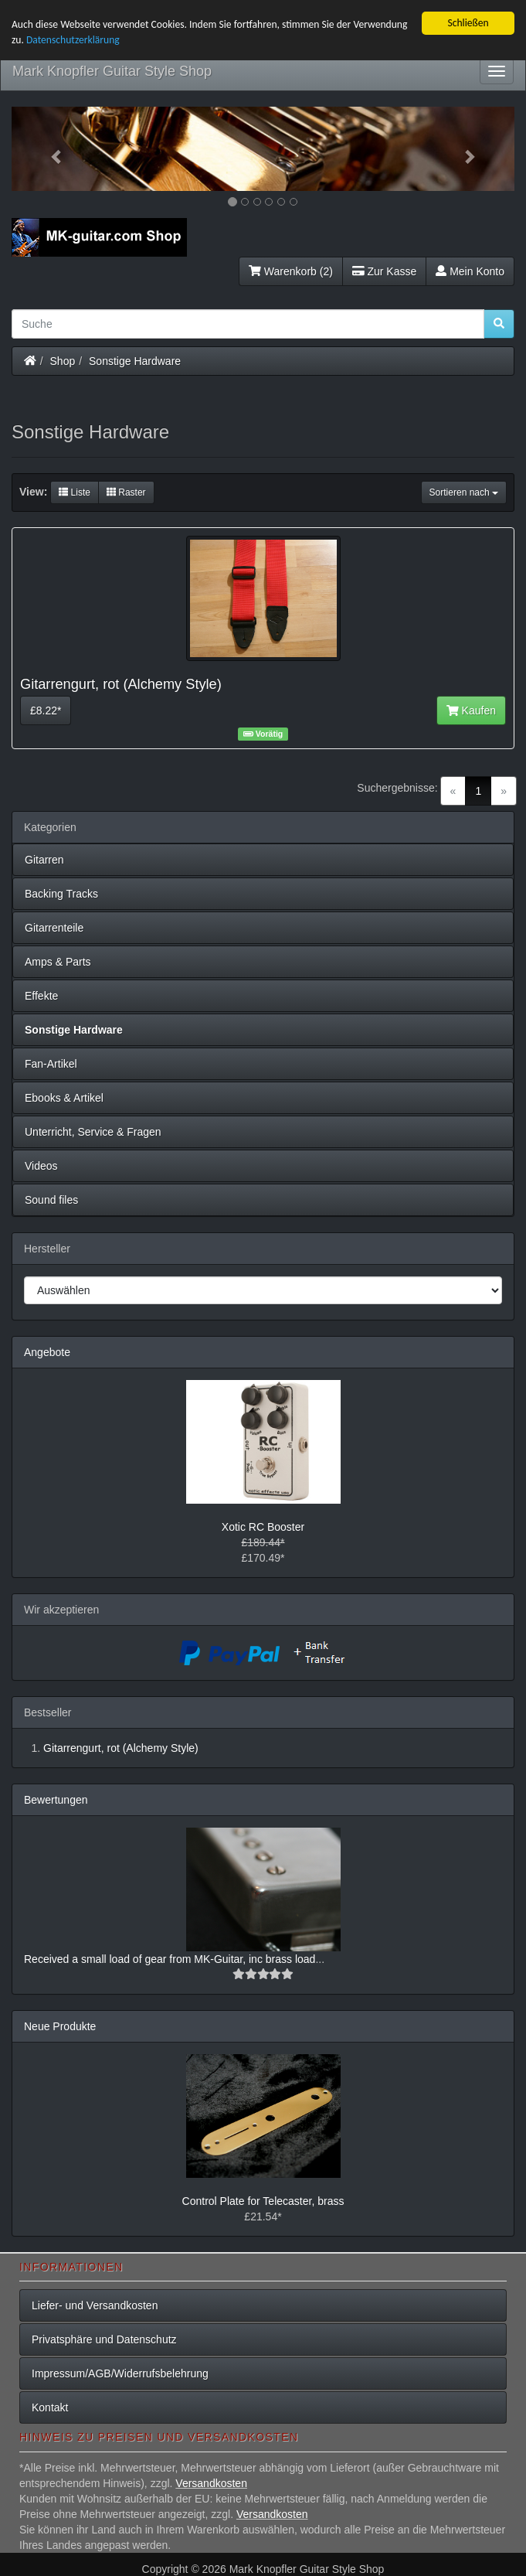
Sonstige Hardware (135, 360)
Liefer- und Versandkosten (95, 2305)
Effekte (41, 996)
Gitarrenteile (54, 928)
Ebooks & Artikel (64, 1098)
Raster (126, 492)
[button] (49, 149)
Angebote (47, 1352)
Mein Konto (470, 270)
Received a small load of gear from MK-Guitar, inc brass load (169, 1959)
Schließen (467, 22)
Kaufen (471, 710)
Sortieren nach (463, 492)
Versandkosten (211, 2482)
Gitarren (44, 860)
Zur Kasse (384, 270)
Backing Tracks (61, 894)
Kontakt (50, 2407)
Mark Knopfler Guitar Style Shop (112, 71)
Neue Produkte (60, 2026)
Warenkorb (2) (291, 270)
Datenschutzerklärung (73, 39)
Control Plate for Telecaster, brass (263, 2201)
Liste (74, 492)
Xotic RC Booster (263, 1527)
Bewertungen (56, 1800)
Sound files (51, 1200)
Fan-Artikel (51, 1064)
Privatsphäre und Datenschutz (104, 2339)
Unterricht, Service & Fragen (93, 1132)
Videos (41, 1166)
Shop (63, 360)
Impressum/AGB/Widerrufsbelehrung (120, 2373)
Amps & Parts (58, 962)
